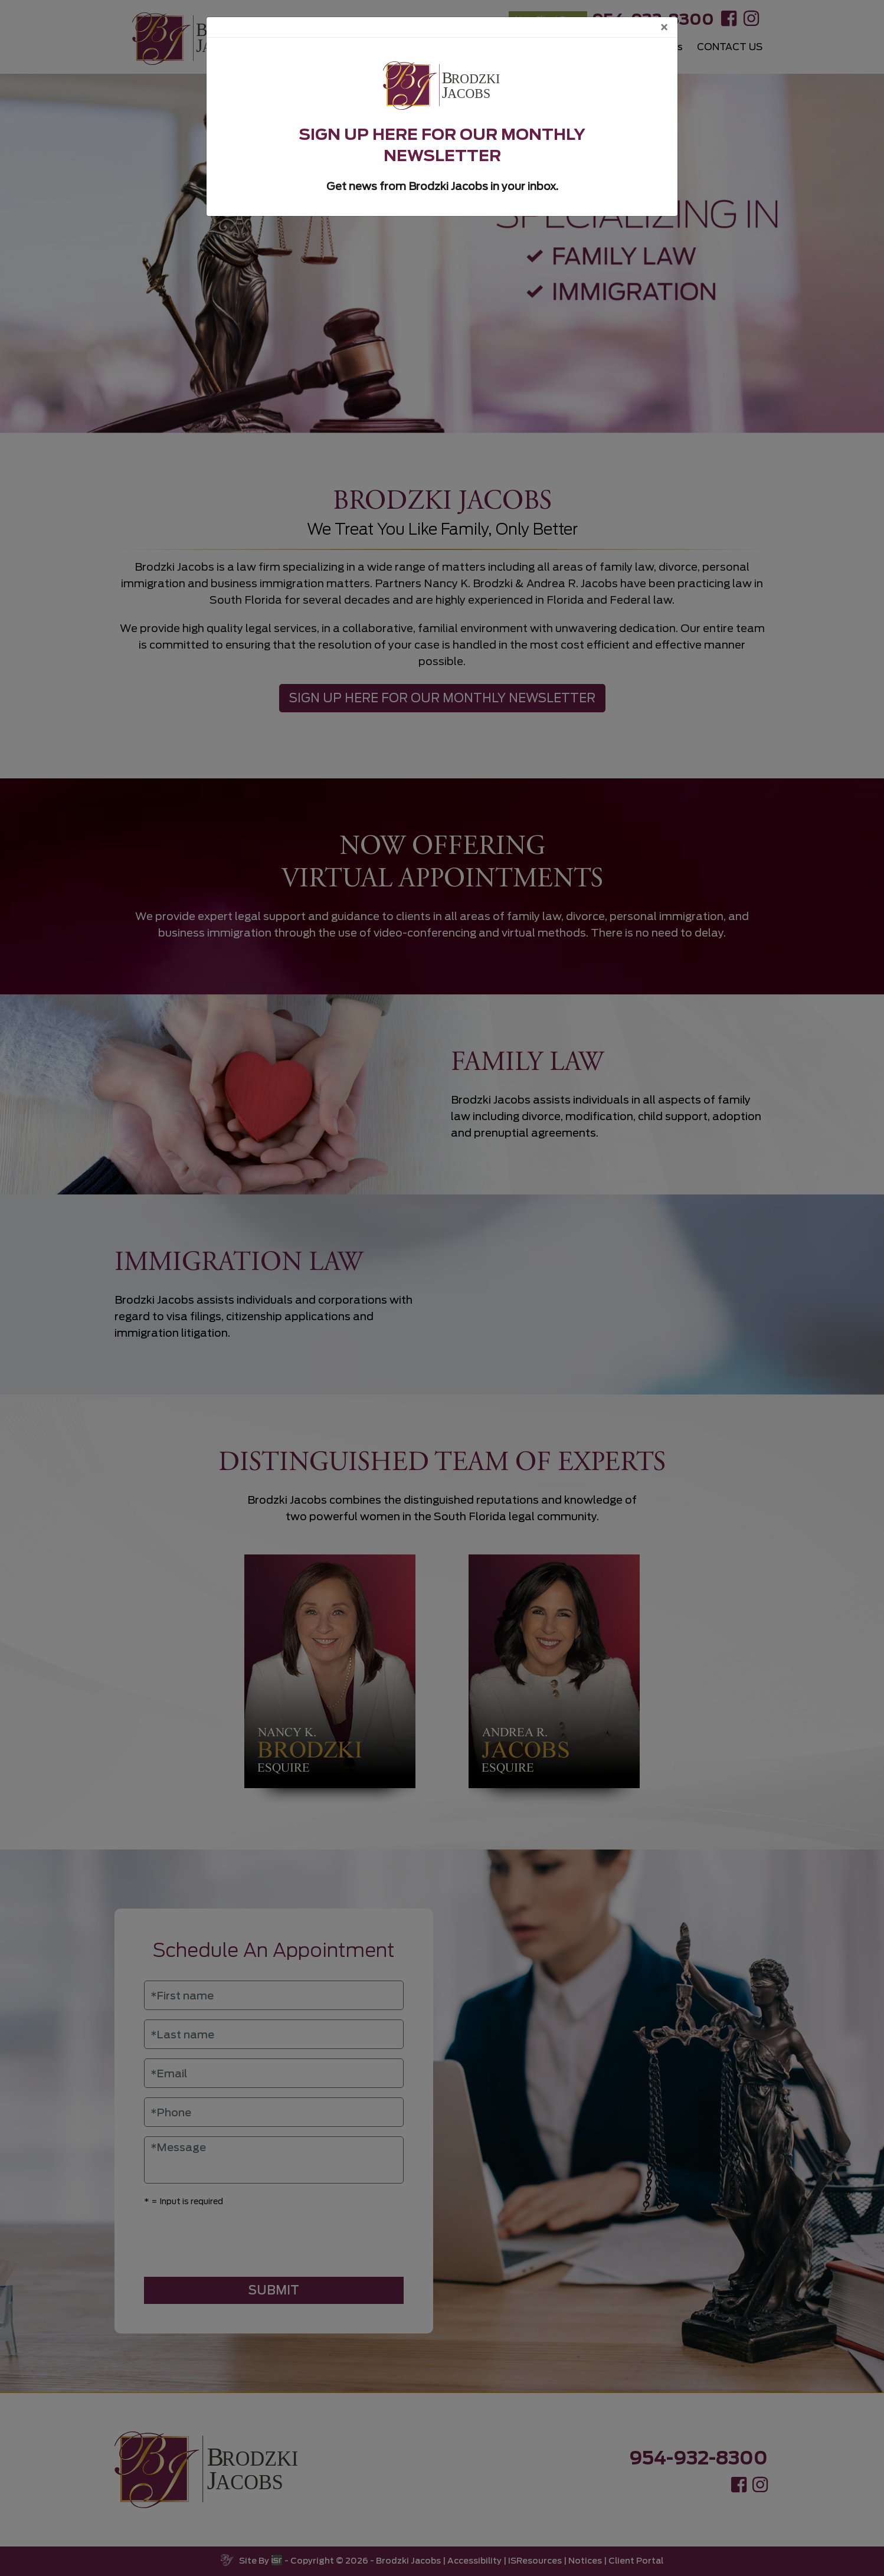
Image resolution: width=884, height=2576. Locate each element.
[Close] (664, 27)
